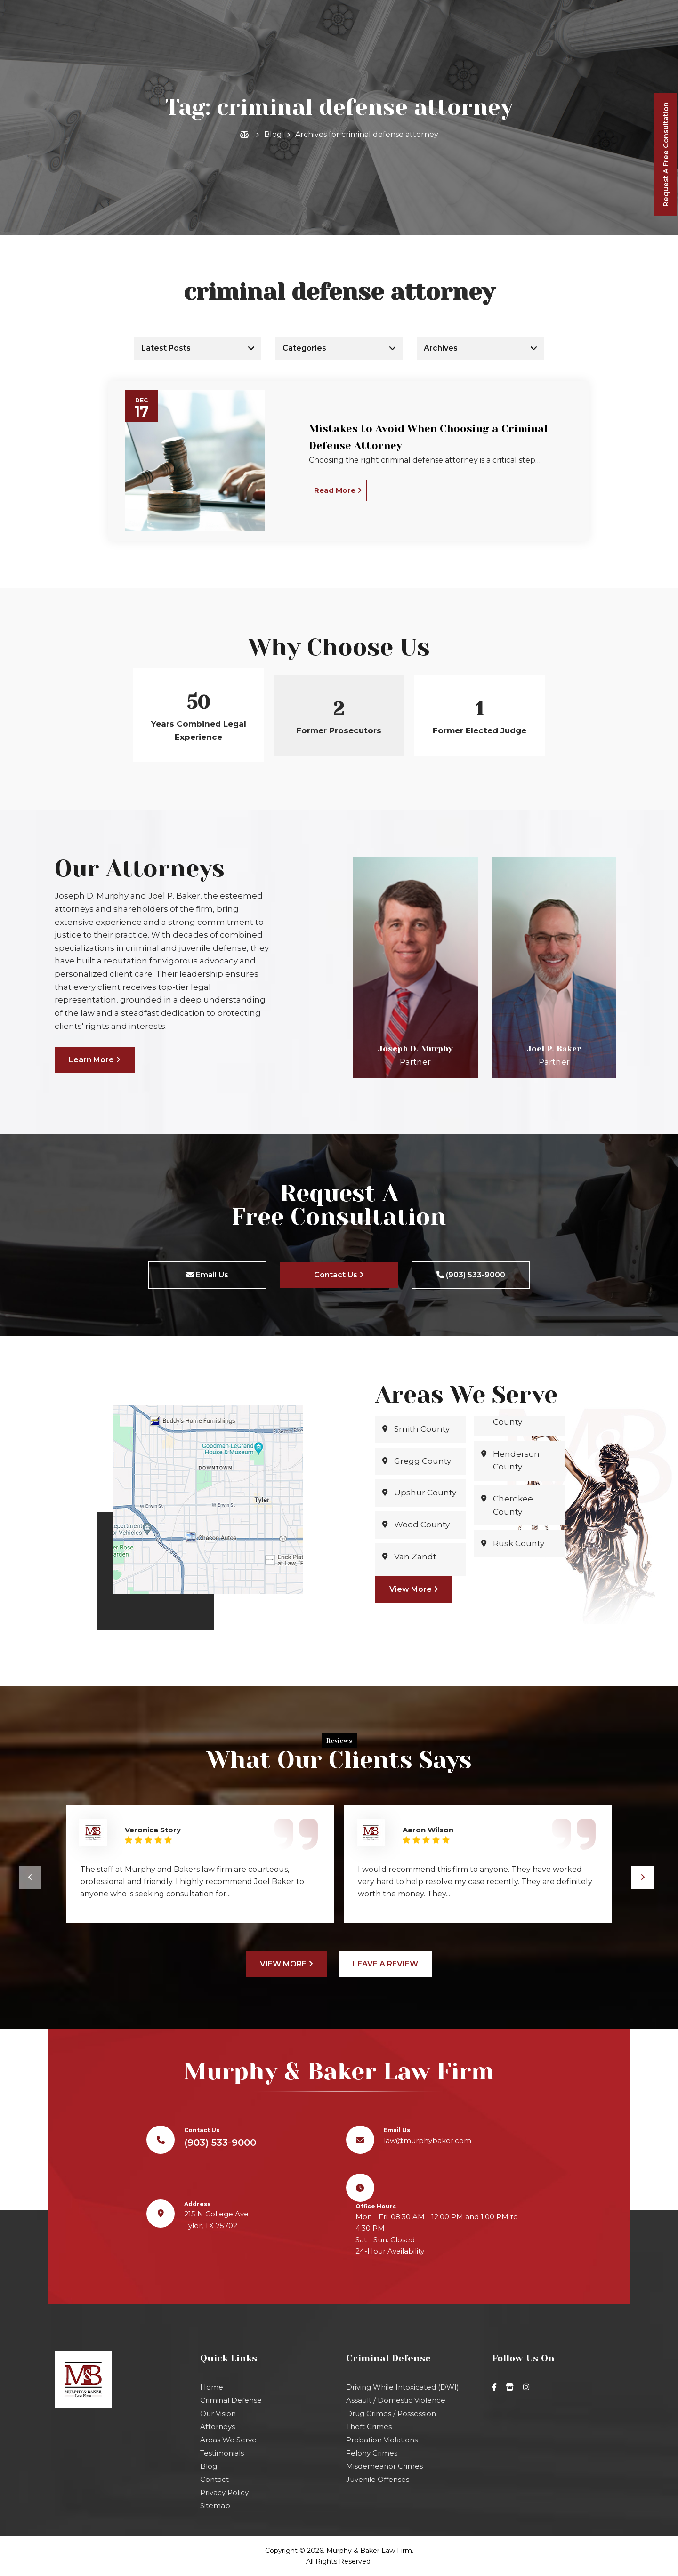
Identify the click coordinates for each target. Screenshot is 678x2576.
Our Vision (218, 2413)
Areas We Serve (228, 2439)
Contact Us (339, 1274)
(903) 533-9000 (345, 61)
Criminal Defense (231, 2400)
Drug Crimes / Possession (391, 2413)
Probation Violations (382, 2439)
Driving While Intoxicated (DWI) (402, 2387)
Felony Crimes (371, 2452)
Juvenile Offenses (377, 2479)
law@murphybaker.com (599, 9)
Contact (214, 2479)
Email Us (207, 1274)
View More (413, 1589)
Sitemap (215, 2505)
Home (211, 2387)
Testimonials (222, 2452)
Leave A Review (385, 1963)
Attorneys (217, 2426)
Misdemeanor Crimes (384, 2466)
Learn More (95, 1059)
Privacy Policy (224, 2492)
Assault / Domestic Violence (395, 2400)
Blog (273, 134)
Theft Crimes (369, 2426)
